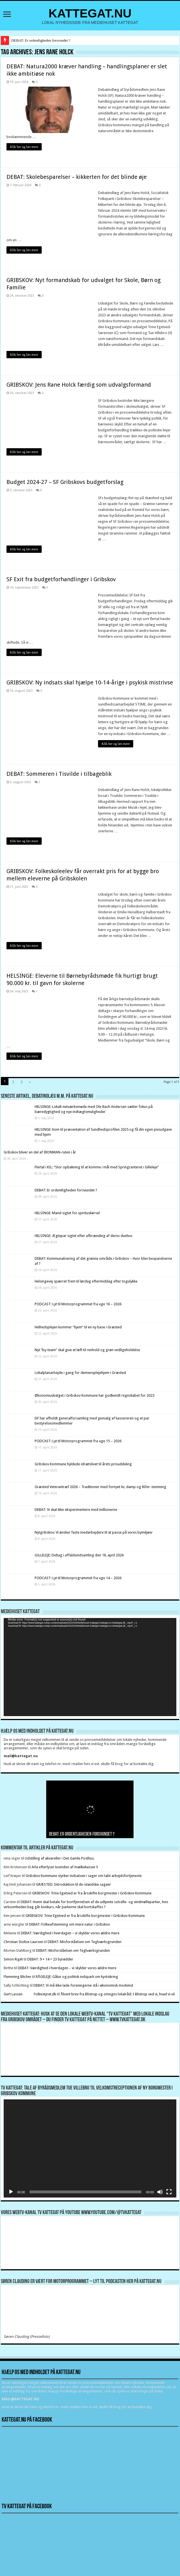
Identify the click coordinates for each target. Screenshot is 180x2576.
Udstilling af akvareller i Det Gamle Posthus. (60, 1858)
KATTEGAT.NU (90, 13)
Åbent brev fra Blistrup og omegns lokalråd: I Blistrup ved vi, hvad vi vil (118, 1994)
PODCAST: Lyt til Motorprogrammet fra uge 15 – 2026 (78, 1441)
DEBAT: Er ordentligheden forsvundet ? (40, 40)
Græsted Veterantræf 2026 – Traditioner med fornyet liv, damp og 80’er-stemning (100, 1487)
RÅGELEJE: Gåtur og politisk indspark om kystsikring (77, 1977)
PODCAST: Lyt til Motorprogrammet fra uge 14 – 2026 (78, 1578)
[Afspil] (11, 2192)
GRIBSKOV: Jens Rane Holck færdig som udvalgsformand (78, 384)
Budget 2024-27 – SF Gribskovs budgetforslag (64, 482)
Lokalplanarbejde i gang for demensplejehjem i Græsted (80, 1373)
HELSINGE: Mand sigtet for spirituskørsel (67, 1213)
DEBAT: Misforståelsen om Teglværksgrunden (84, 1942)
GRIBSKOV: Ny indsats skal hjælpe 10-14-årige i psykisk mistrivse (89, 682)
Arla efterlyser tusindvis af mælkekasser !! (65, 1867)
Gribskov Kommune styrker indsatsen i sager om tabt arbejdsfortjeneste (84, 1876)
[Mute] (160, 2192)
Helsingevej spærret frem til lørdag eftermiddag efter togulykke (86, 1281)
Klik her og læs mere (24, 147)
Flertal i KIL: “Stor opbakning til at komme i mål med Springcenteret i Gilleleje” (97, 1167)
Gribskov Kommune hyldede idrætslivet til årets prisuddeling (83, 1464)
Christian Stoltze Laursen (23, 1942)
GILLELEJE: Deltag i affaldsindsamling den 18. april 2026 (79, 1555)
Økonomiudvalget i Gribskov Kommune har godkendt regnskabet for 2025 (94, 1395)
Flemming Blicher (17, 1977)
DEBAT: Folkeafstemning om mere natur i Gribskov (69, 1924)
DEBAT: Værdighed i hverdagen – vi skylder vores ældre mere (70, 1933)
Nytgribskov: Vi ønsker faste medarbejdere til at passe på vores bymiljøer (94, 1532)
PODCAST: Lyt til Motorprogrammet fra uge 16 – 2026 (78, 1304)
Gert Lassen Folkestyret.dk (30, 1994)
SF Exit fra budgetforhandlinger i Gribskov (61, 579)
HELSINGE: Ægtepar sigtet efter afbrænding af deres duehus (83, 1236)
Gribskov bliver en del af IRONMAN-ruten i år (40, 1152)
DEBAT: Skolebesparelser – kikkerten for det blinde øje (76, 176)
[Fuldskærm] (169, 2192)
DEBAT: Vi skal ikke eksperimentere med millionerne (76, 1509)
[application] (90, 1667)
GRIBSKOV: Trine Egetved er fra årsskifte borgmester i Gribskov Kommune (92, 1893)
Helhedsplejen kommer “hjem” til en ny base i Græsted (78, 1327)
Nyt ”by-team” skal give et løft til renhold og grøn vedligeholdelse (87, 1350)
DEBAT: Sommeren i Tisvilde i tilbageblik (59, 773)
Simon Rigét (13, 1959)
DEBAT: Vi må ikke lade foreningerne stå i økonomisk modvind (84, 1985)
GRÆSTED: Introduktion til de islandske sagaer (73, 1884)
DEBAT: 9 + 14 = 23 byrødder (50, 1959)
